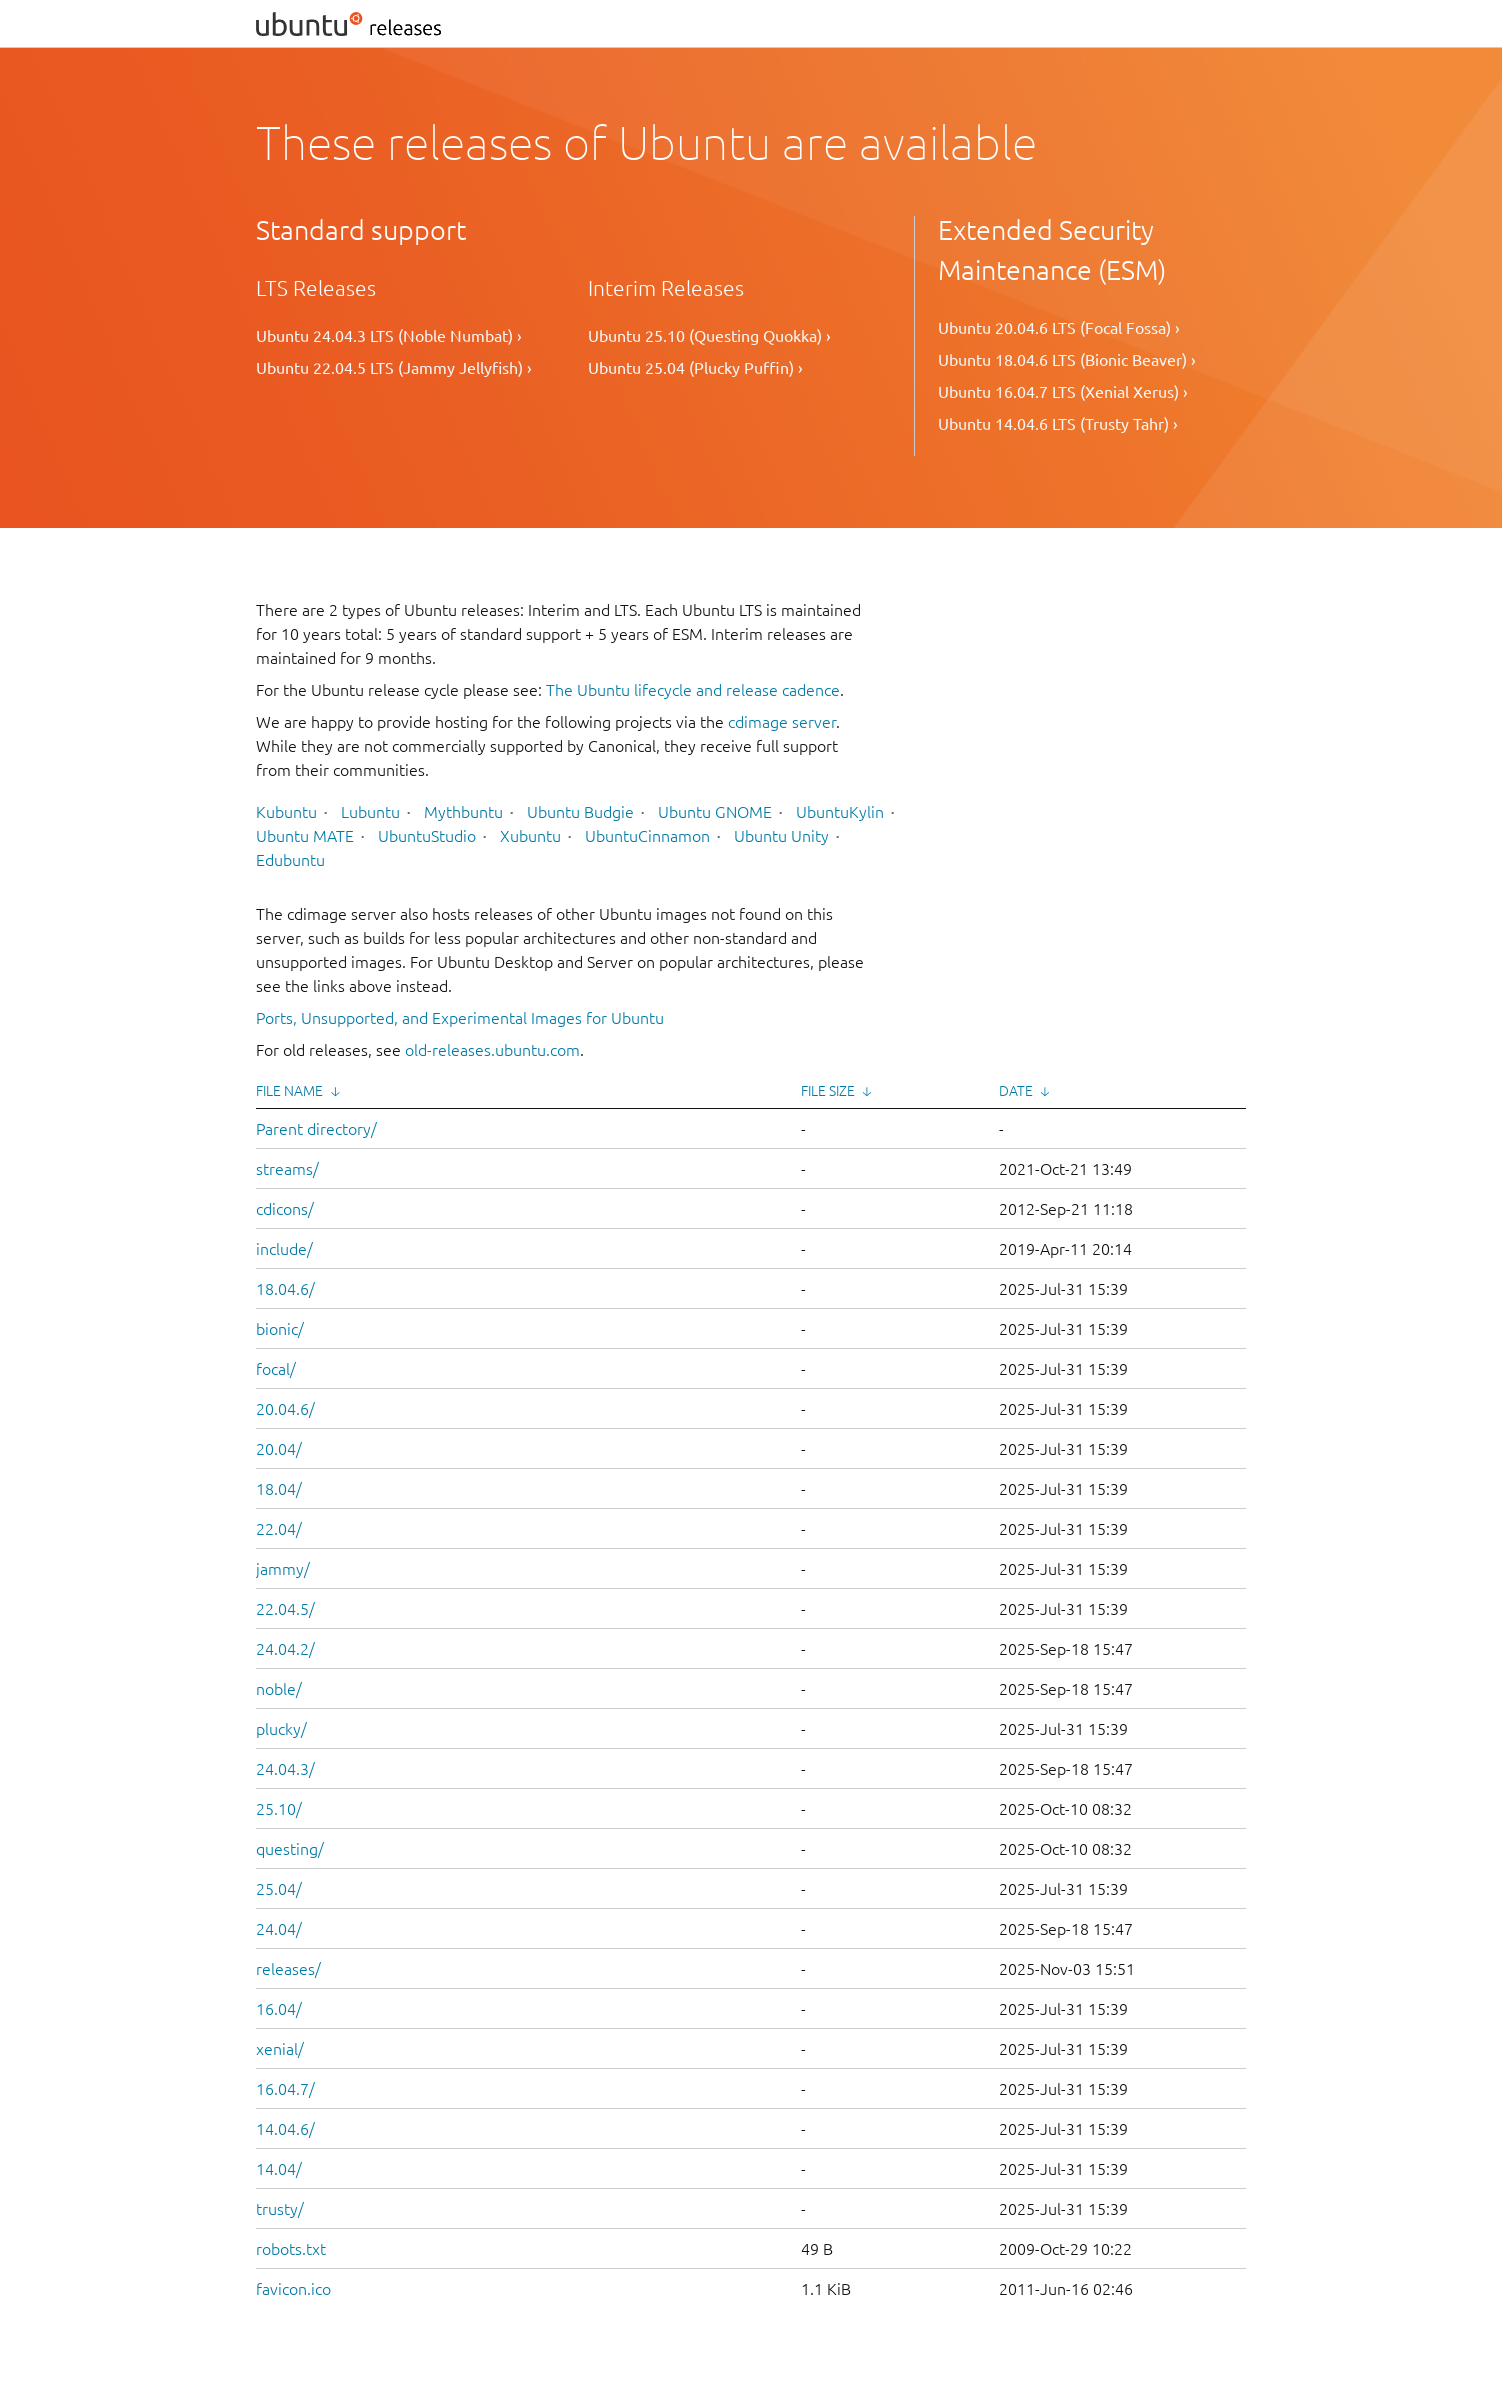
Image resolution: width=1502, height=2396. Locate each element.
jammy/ (283, 1569)
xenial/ (280, 2049)
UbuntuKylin (840, 812)
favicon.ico (293, 2289)
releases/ (288, 1969)
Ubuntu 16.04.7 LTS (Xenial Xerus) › (1063, 392)
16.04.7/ (285, 2089)
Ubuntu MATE (305, 836)
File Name (289, 1091)
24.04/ (279, 1929)
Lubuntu (370, 812)
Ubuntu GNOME (715, 812)
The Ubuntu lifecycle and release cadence (693, 690)
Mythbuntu (463, 812)
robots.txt (291, 2249)
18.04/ (279, 1489)
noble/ (279, 1689)
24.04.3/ (285, 1769)
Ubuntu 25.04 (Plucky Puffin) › (695, 368)
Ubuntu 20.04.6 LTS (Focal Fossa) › (1059, 328)
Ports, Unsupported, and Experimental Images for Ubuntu (460, 1018)
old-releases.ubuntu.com (492, 1050)
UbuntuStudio (427, 836)
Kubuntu (286, 812)
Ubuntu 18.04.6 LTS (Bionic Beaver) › (1067, 360)
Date (1016, 1091)
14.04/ (279, 2169)
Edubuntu (290, 860)
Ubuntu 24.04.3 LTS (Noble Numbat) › (389, 336)
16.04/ (279, 2009)
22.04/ (279, 1529)
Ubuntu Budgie (580, 812)
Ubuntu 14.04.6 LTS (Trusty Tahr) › (1058, 424)
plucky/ (281, 1729)
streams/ (287, 1169)
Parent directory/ (316, 1129)
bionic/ (280, 1329)
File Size (828, 1091)
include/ (284, 1249)
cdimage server (782, 722)
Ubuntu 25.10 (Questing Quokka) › (709, 336)
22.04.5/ (285, 1609)
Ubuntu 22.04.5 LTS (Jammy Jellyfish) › (394, 368)
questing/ (290, 1849)
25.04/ (279, 1889)
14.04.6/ (285, 2129)
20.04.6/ (285, 1409)
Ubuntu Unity (781, 836)
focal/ (276, 1369)
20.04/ (279, 1449)
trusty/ (280, 2209)
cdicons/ (285, 1209)
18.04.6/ (285, 1289)
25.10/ (279, 1809)
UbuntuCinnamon (647, 836)
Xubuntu (530, 836)
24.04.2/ (285, 1649)
